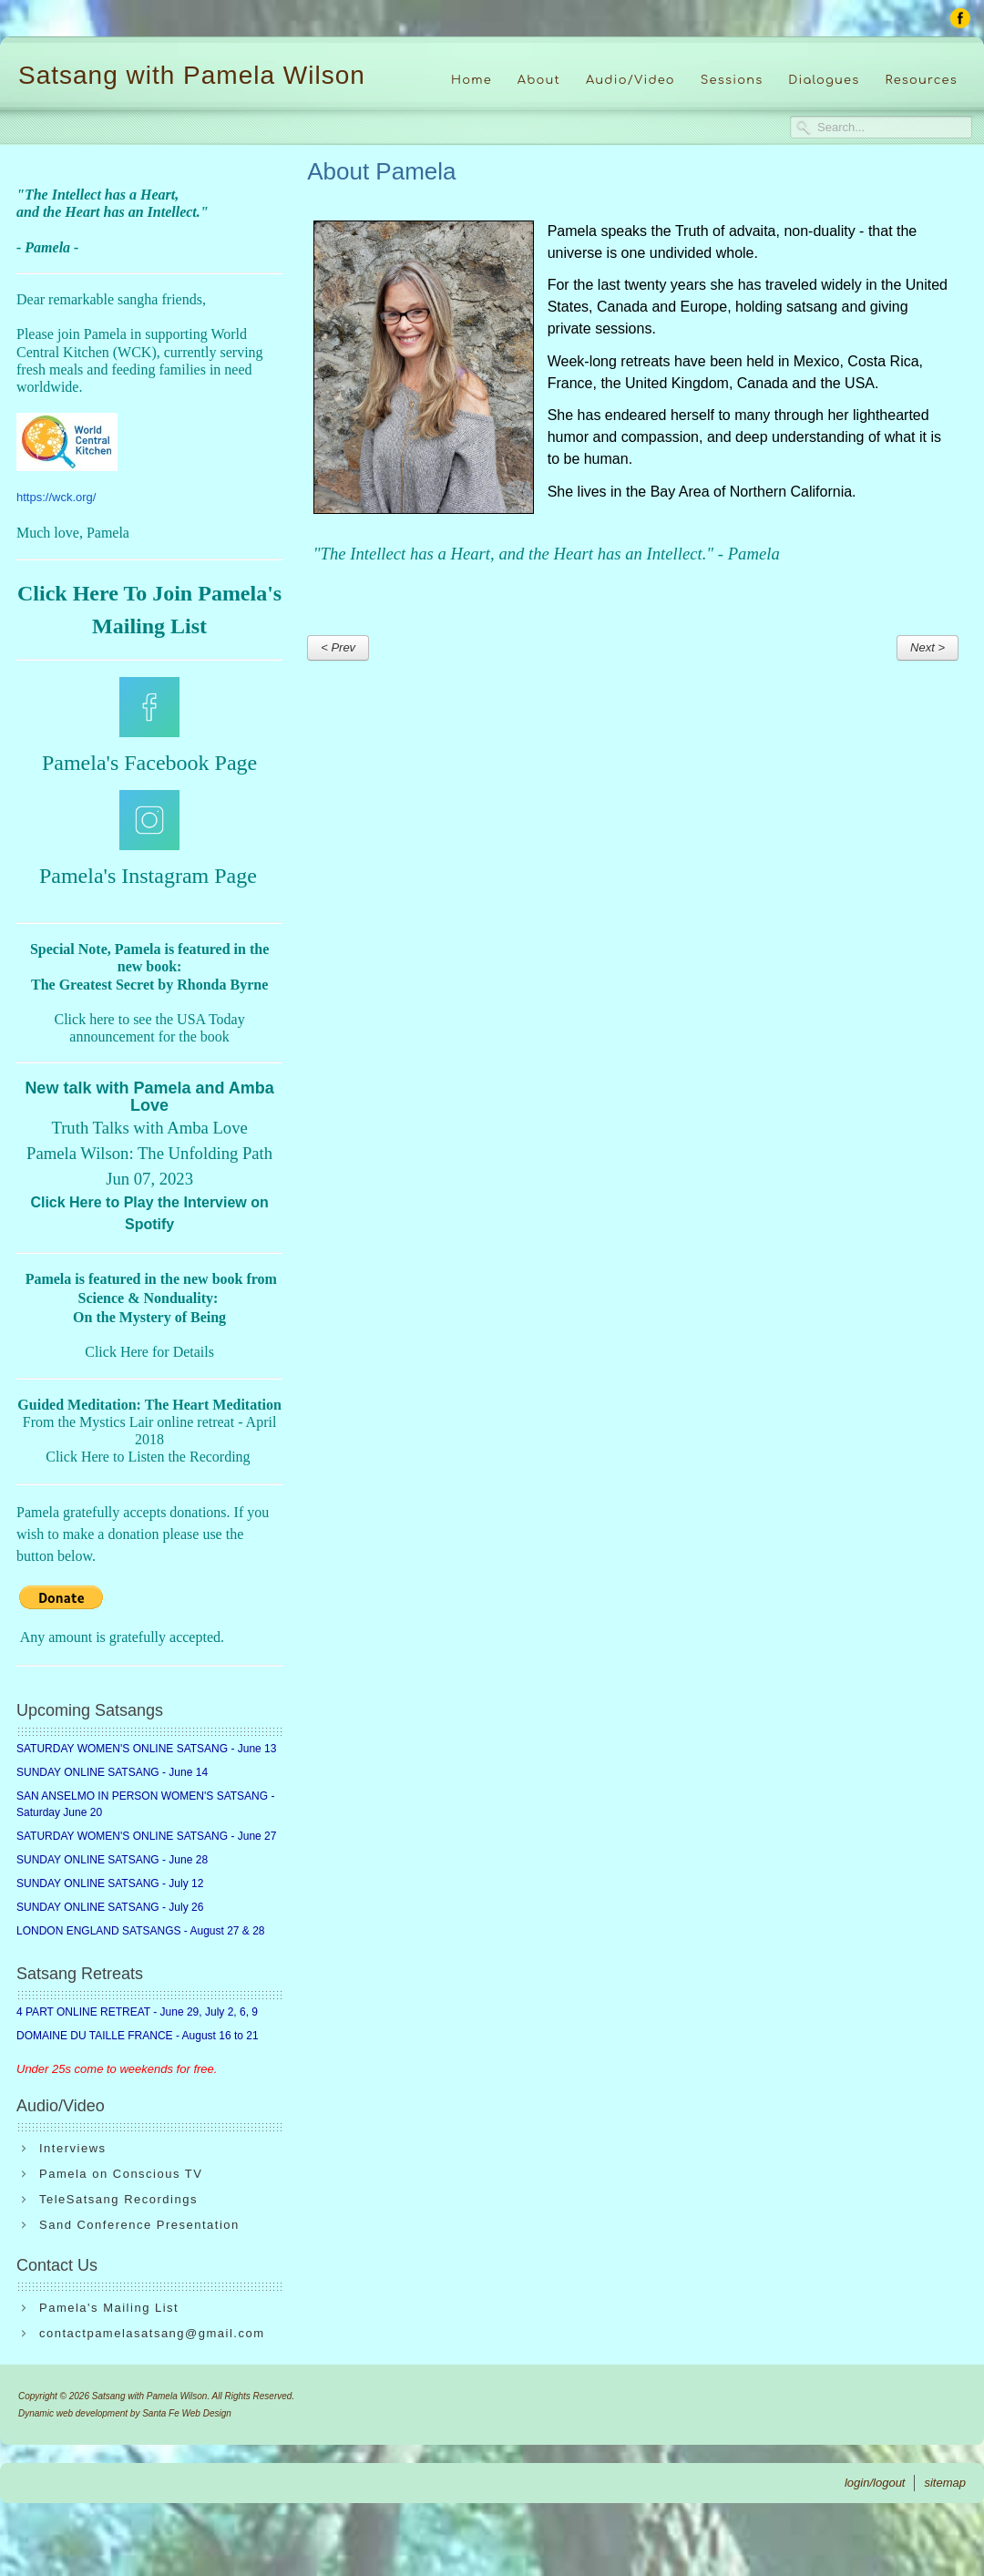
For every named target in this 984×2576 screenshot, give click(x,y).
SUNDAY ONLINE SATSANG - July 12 (109, 1883)
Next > (927, 647)
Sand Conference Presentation (139, 2225)
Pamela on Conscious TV (120, 2174)
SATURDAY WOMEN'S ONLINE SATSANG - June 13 (146, 1748)
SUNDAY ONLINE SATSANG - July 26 (109, 1907)
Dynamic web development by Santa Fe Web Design (124, 2413)
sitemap (945, 2482)
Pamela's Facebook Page (149, 763)
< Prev (338, 647)
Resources (921, 80)
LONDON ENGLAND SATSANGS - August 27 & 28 (140, 1930)
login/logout (875, 2482)
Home (471, 80)
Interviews (73, 2148)
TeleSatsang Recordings (118, 2199)
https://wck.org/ (56, 497)
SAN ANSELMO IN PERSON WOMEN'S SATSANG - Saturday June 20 (145, 1804)
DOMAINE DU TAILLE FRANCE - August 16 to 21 (137, 2035)
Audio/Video (630, 80)
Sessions (732, 80)
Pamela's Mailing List (109, 2307)
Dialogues (823, 80)
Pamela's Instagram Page (148, 876)
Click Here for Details (149, 1352)
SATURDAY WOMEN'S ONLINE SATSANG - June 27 (146, 1836)
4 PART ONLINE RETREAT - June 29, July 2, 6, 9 (137, 2012)
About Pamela (381, 171)
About (539, 80)
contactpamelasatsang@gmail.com (152, 2333)
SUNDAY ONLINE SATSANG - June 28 (112, 1859)
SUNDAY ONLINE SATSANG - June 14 (112, 1772)
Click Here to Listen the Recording (148, 1456)
